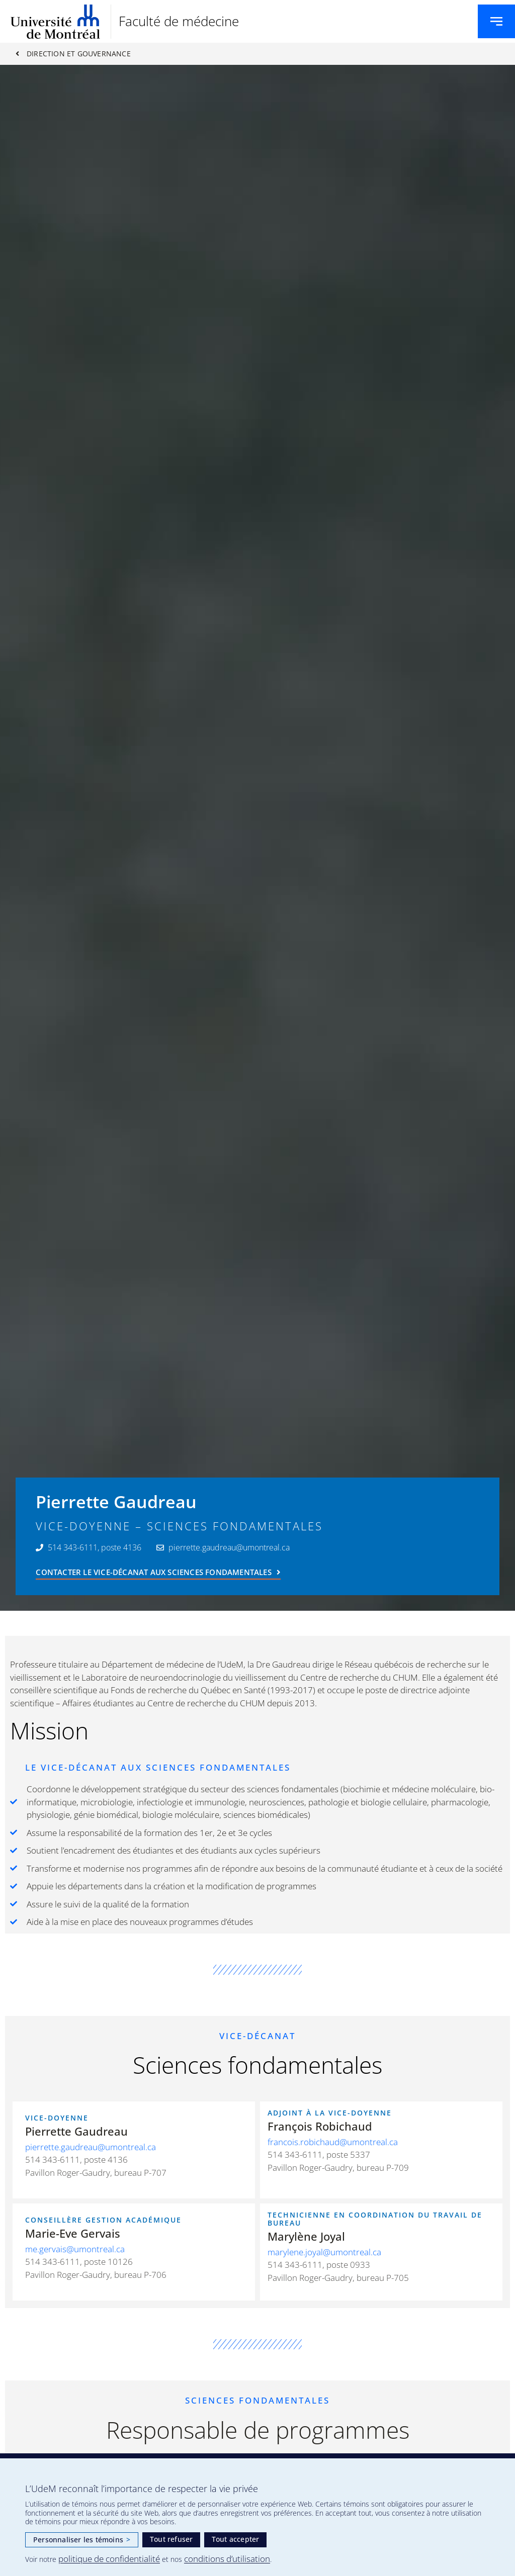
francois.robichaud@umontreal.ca (333, 2142)
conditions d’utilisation (227, 2558)
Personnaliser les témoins (81, 2539)
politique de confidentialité (109, 2558)
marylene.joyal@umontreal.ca (324, 2252)
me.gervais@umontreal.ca (75, 2249)
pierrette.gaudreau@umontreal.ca (90, 2147)
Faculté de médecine (179, 21)
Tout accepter (236, 2539)
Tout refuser (171, 2539)
